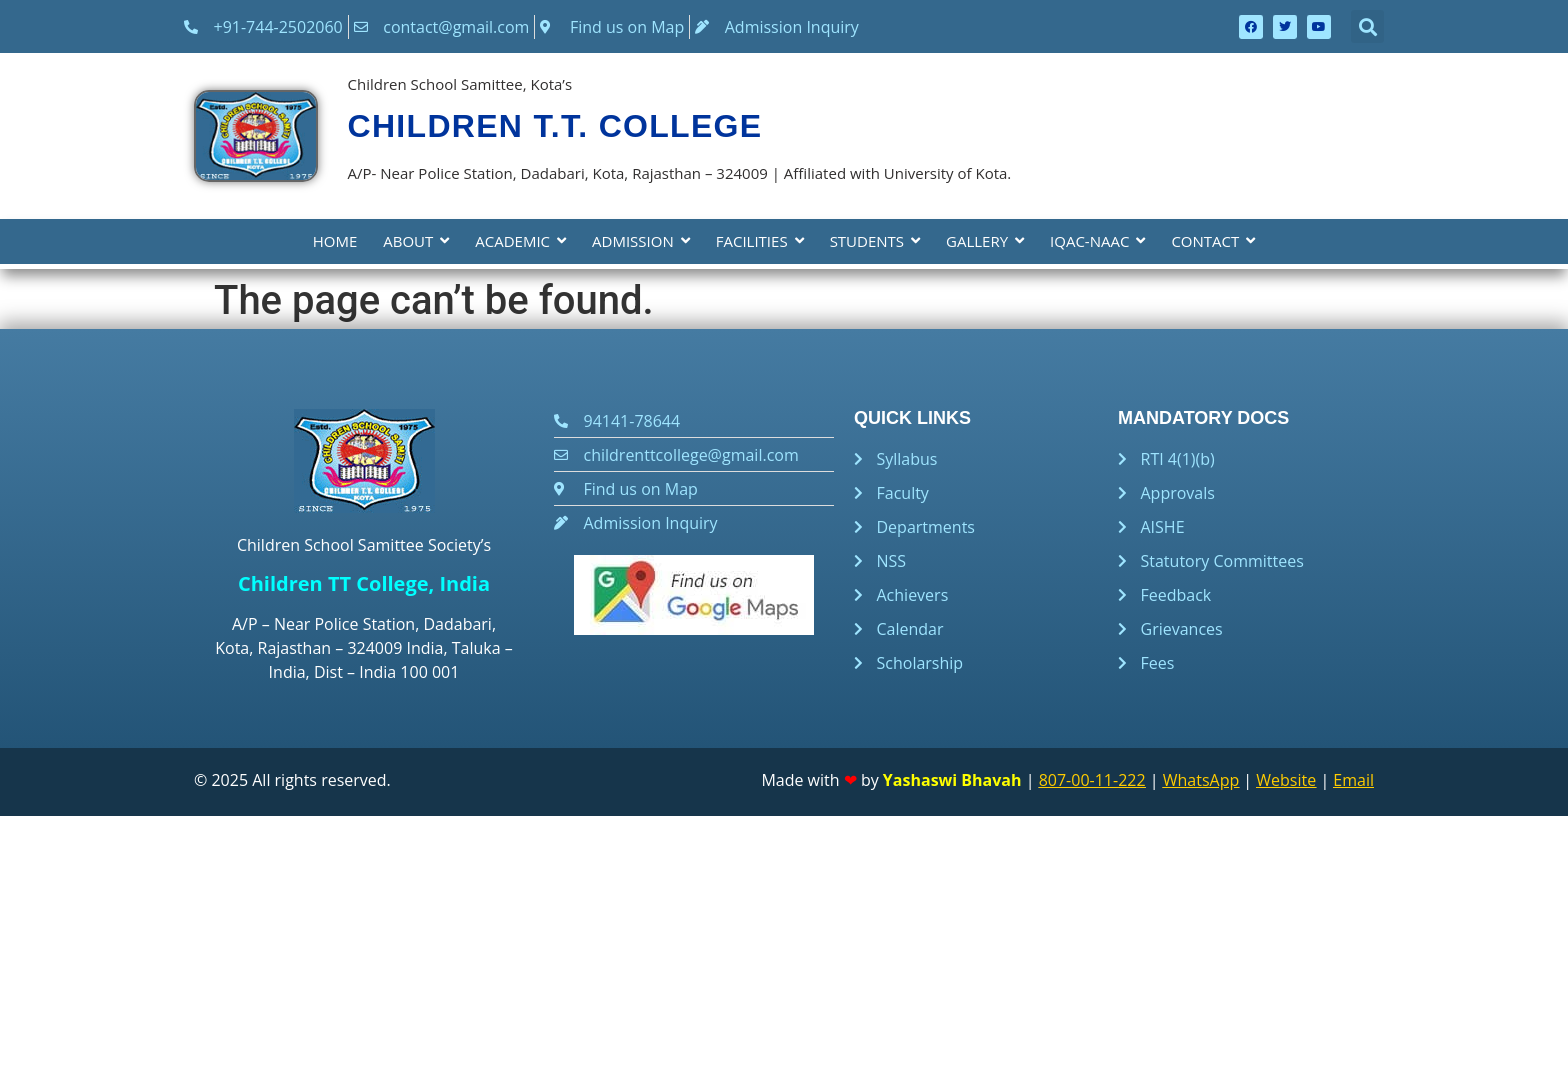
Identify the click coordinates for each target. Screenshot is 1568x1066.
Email (1353, 780)
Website (1286, 780)
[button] (1367, 26)
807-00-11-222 (1092, 780)
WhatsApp (1201, 780)
